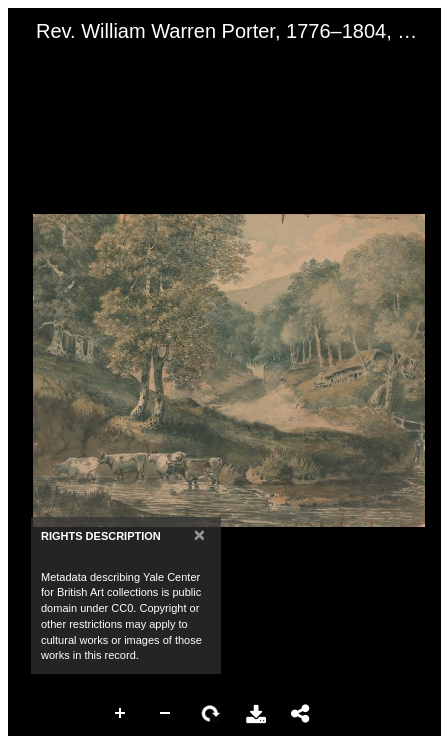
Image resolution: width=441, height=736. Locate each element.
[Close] (199, 534)
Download (256, 714)
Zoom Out (166, 714)
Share (301, 714)
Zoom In (121, 714)
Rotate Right (211, 714)
